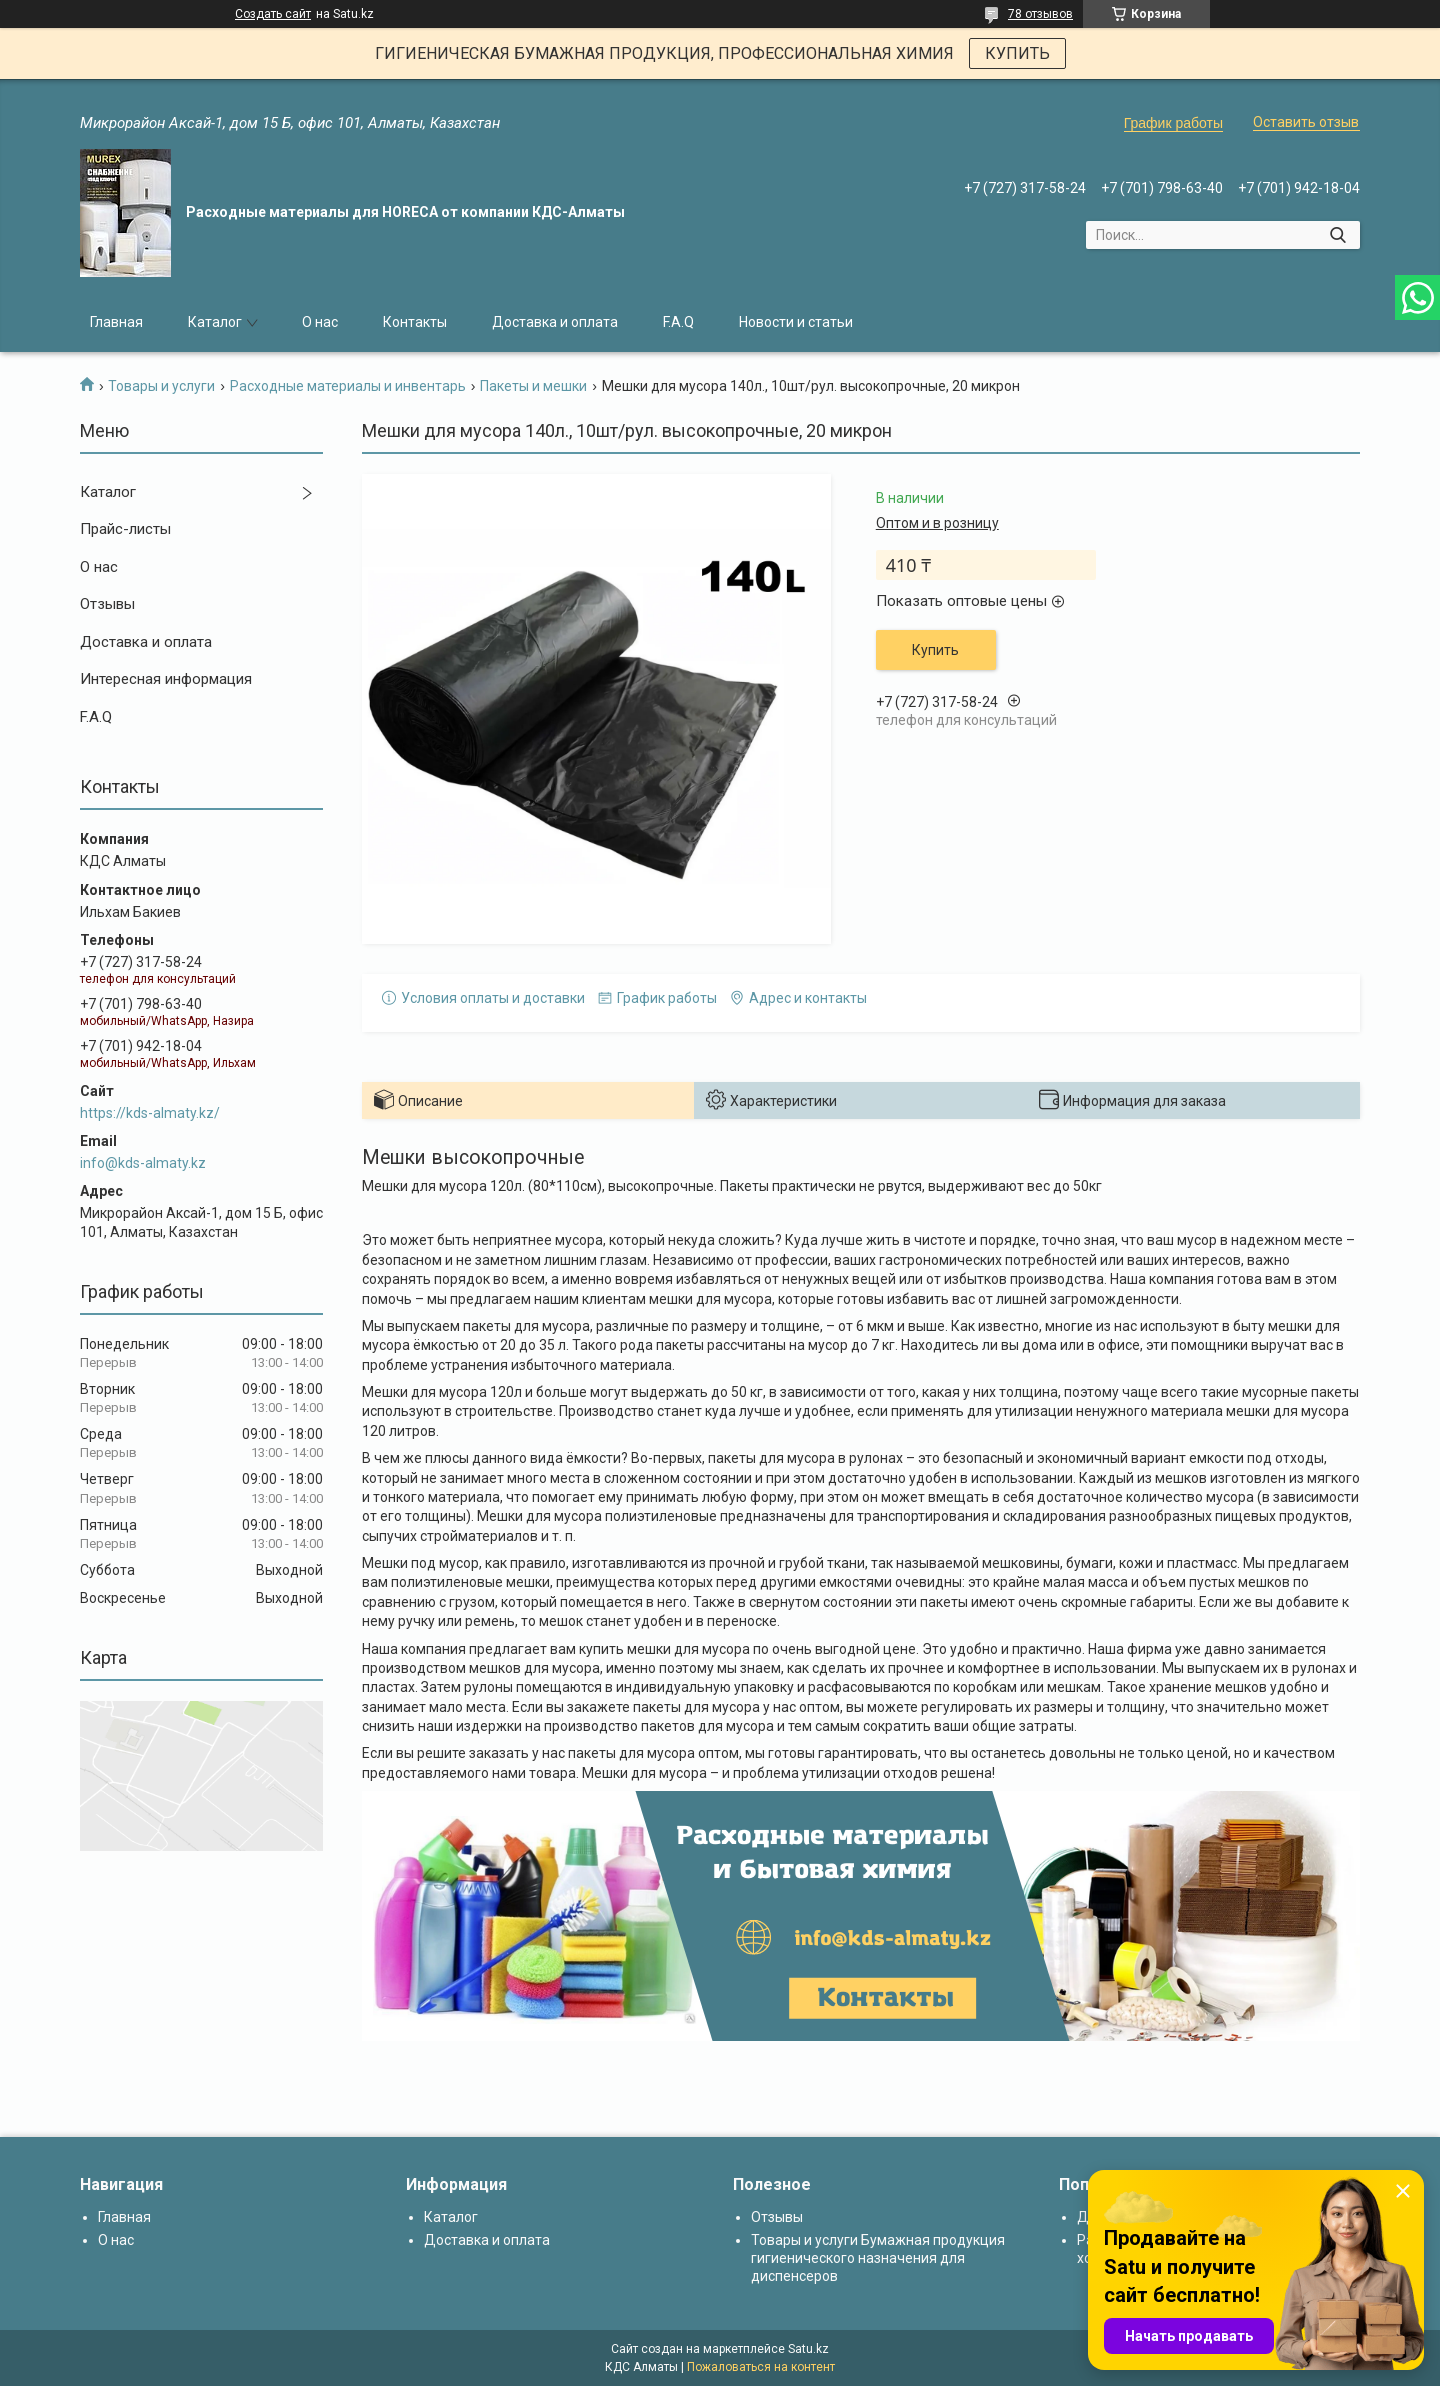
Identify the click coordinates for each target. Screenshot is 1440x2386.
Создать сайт (273, 14)
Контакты (415, 322)
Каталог (215, 322)
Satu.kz (808, 2349)
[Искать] (1337, 235)
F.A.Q (678, 322)
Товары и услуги (161, 386)
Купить (935, 650)
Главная (116, 322)
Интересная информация (166, 679)
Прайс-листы (125, 529)
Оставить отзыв (1306, 122)
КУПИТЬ (1017, 53)
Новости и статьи (796, 322)
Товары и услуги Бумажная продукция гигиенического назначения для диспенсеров (878, 2258)
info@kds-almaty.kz (143, 1163)
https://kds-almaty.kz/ (150, 1113)
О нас (320, 322)
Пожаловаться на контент (761, 2367)
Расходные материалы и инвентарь (348, 386)
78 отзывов (1040, 14)
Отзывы (107, 604)
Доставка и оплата (555, 322)
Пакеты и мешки (533, 386)
